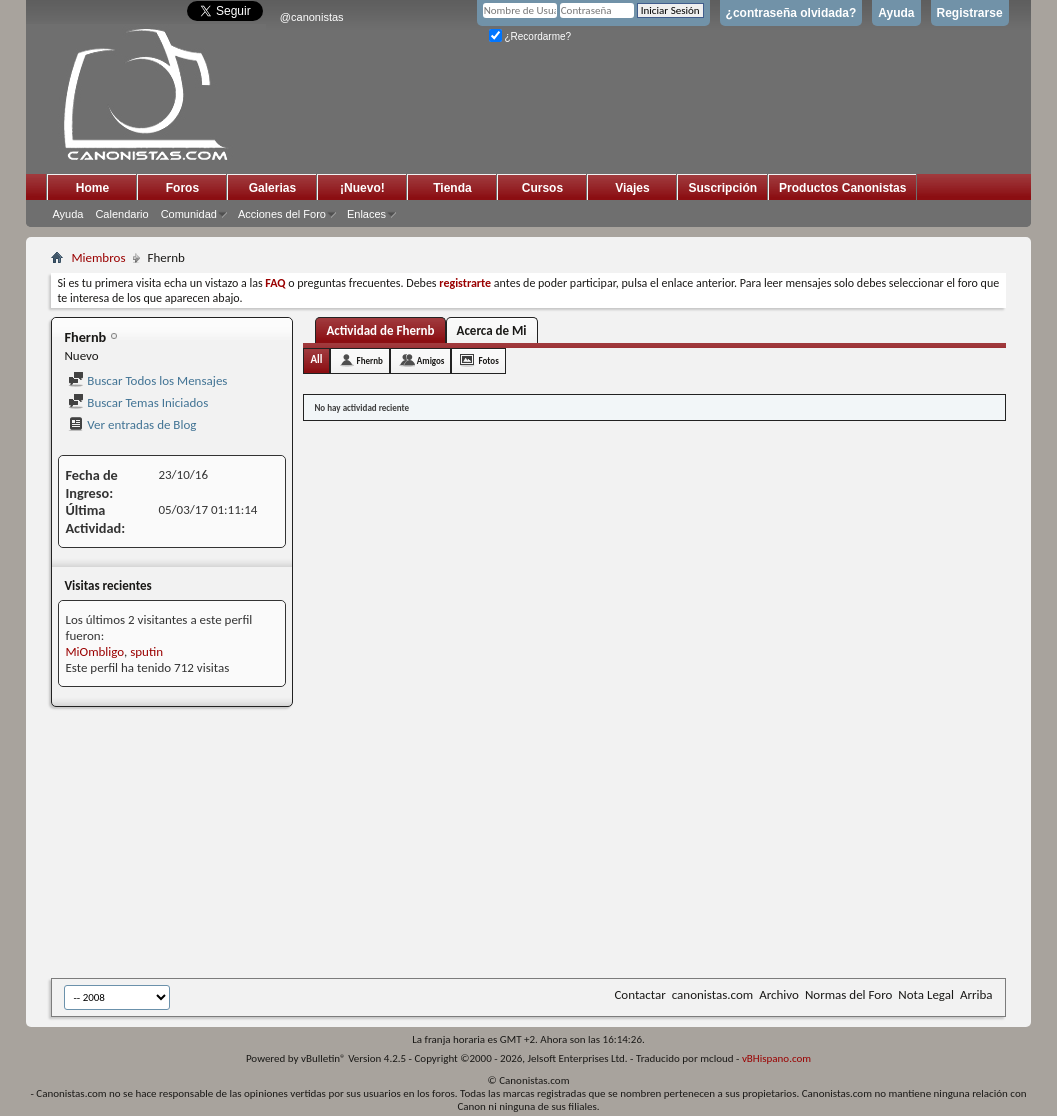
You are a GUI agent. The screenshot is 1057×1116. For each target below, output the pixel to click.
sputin (146, 651)
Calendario (121, 214)
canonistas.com (712, 994)
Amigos (431, 360)
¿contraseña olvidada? (791, 13)
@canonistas (312, 17)
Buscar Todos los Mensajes (147, 380)
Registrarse (970, 13)
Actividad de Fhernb (380, 330)
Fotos (488, 360)
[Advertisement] (541, 844)
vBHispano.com (776, 1058)
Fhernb (370, 360)
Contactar (639, 994)
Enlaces (366, 214)
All (316, 359)
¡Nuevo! (362, 188)
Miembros (98, 257)
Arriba (976, 994)
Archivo (779, 994)
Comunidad (189, 214)
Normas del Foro (848, 994)
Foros (182, 188)
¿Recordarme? (530, 36)
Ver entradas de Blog (132, 424)
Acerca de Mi (492, 330)
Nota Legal (926, 994)
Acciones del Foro (282, 214)
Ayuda (896, 13)
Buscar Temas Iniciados (138, 402)
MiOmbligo (94, 651)
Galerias (272, 188)
